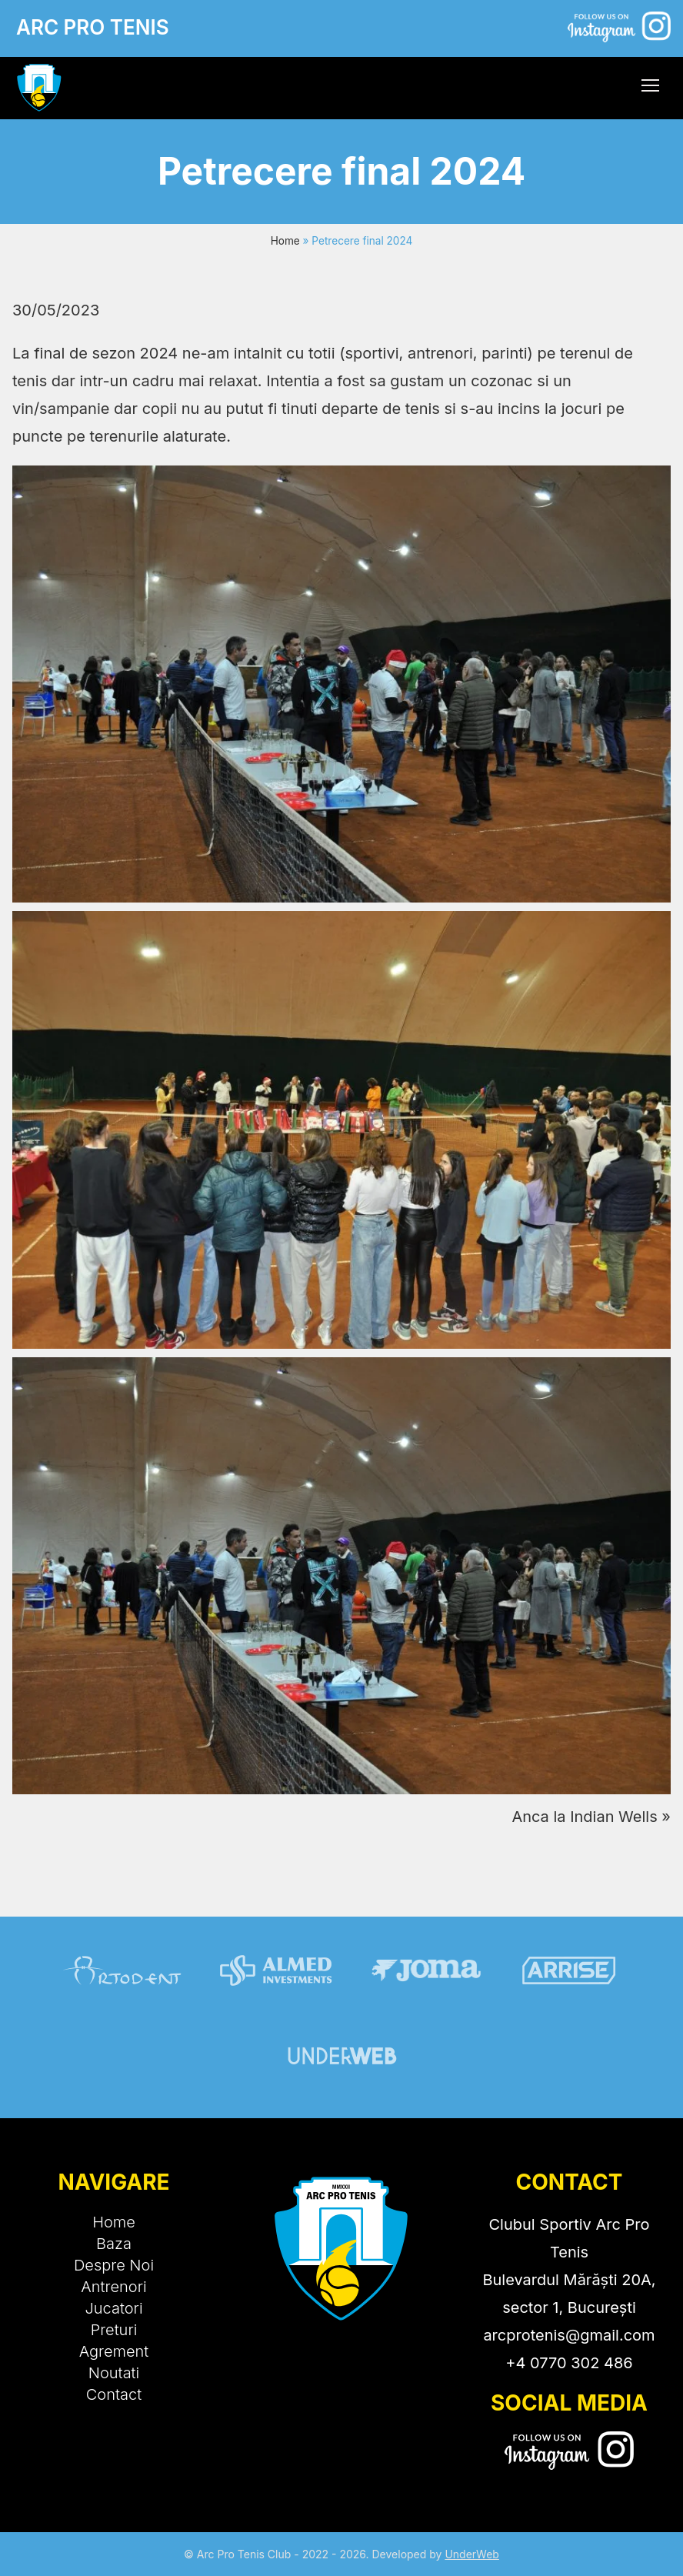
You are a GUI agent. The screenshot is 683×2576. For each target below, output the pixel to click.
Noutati (114, 2373)
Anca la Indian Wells (584, 1816)
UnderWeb (472, 2554)
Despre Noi (114, 2265)
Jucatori (113, 2308)
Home (285, 241)
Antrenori (113, 2286)
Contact (114, 2394)
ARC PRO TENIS (92, 27)
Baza (114, 2243)
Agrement (114, 2351)
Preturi (114, 2330)
